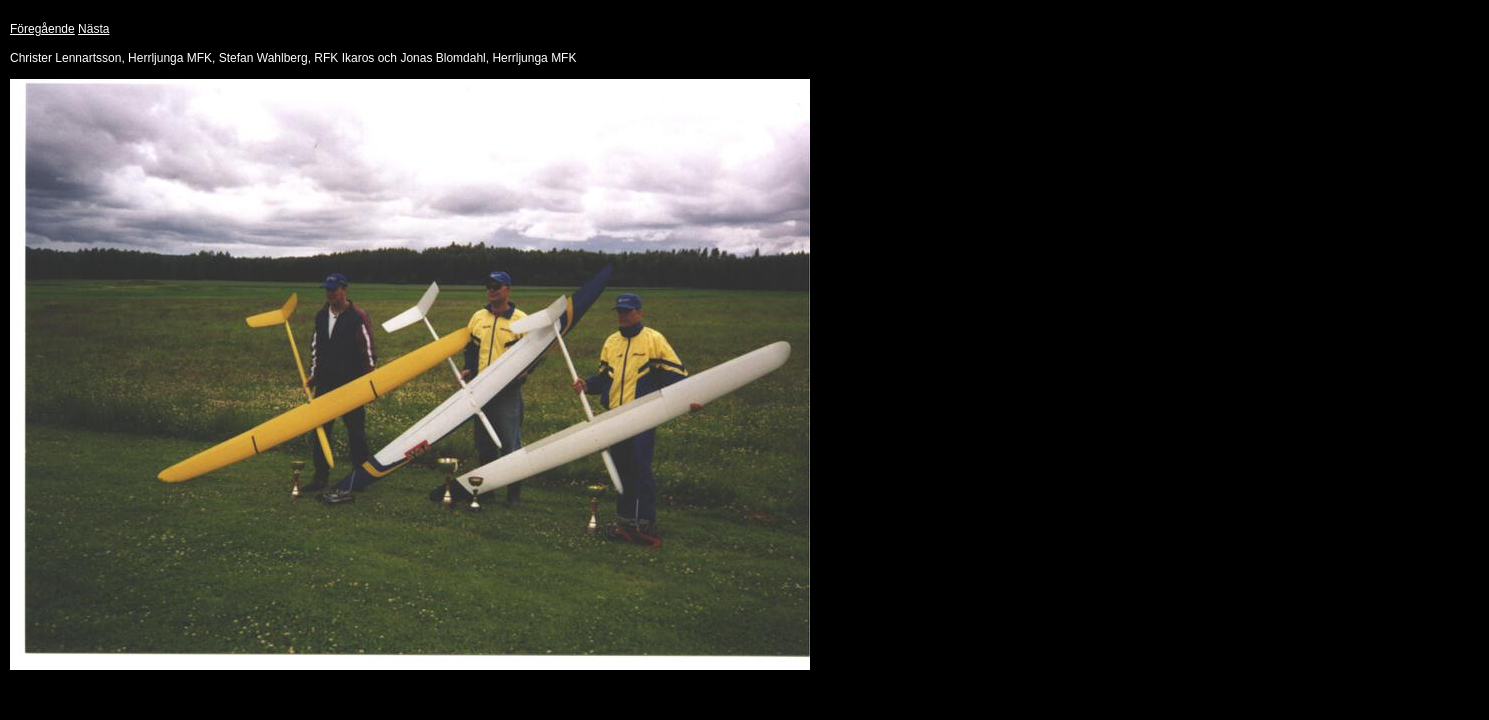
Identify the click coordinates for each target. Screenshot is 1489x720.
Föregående (42, 29)
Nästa (93, 29)
